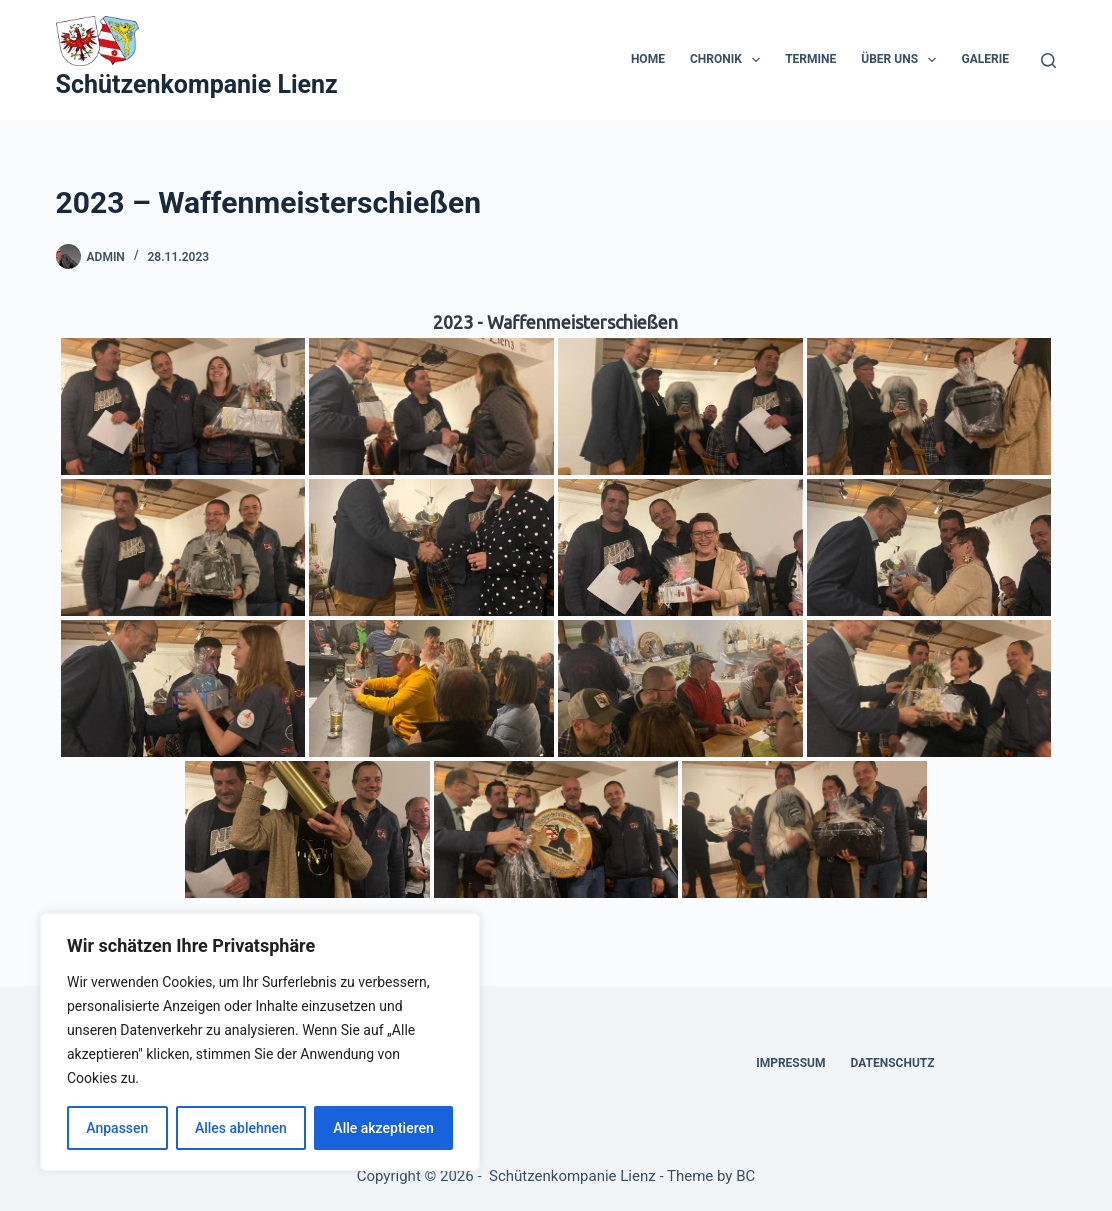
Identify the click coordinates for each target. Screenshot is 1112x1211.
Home (648, 59)
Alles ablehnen (241, 1128)
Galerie (984, 59)
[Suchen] (1048, 60)
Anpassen (117, 1128)
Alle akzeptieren (383, 1128)
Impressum (790, 1063)
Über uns (902, 60)
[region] (260, 1042)
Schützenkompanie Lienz (197, 84)
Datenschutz (893, 1063)
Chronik (729, 60)
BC (745, 1176)
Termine (810, 59)
